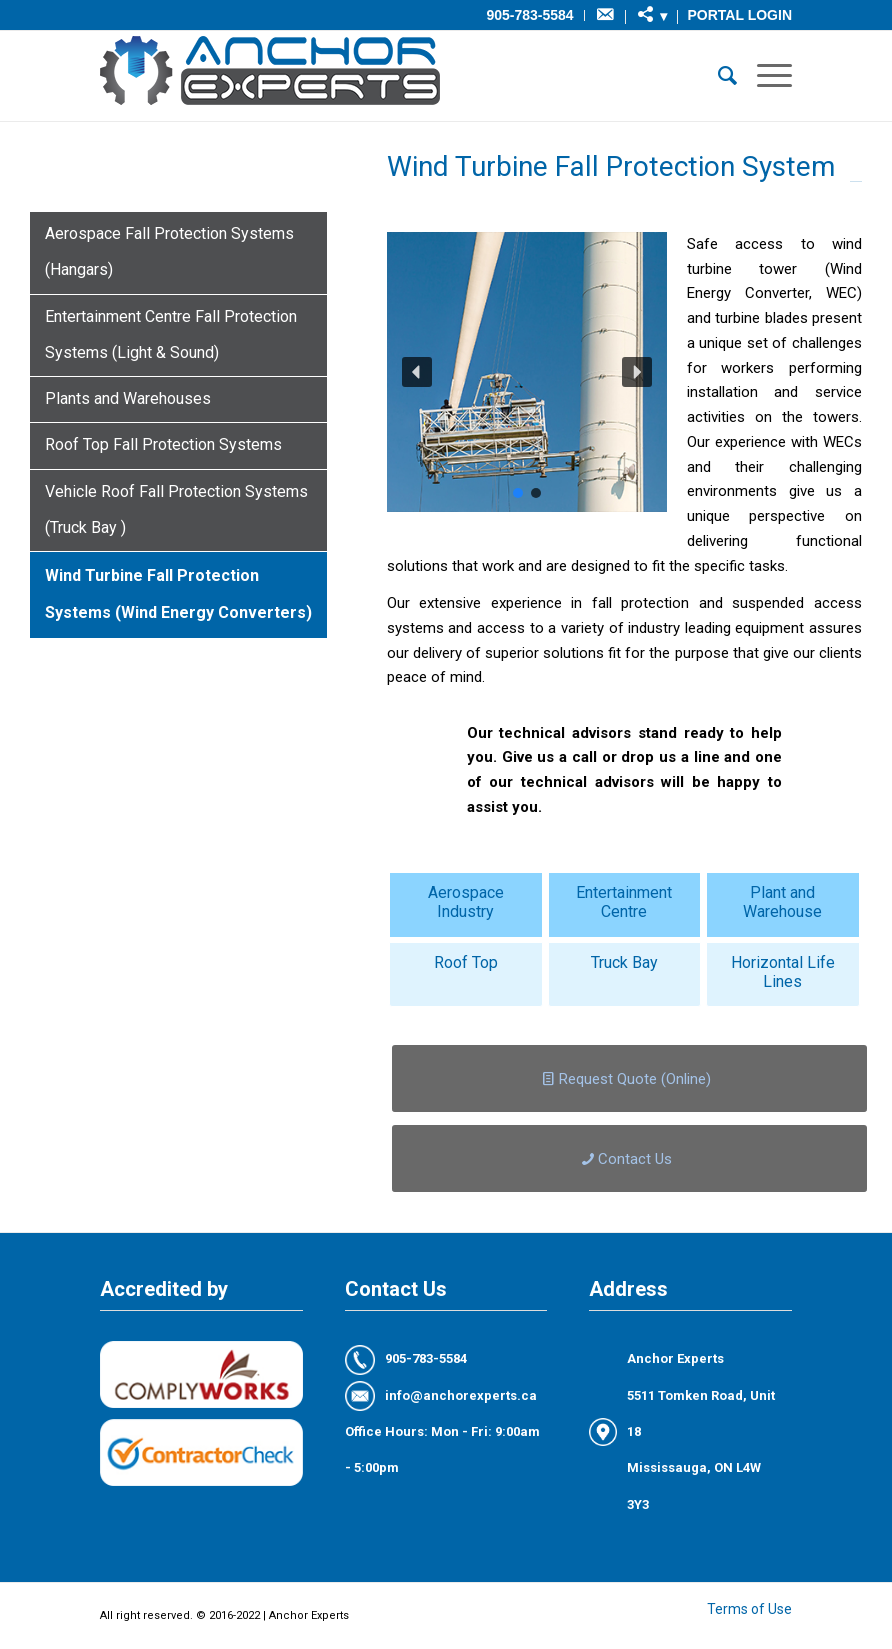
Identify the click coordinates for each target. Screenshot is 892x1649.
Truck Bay (624, 962)
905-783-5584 (529, 15)
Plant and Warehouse (782, 902)
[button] (417, 372)
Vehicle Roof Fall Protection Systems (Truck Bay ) (176, 509)
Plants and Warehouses (128, 398)
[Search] (717, 76)
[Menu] (764, 76)
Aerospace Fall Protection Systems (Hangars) (169, 251)
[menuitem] (530, 15)
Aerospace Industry (466, 902)
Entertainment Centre (624, 902)
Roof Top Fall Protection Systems (163, 444)
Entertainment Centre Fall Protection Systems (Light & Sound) (171, 334)
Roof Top (466, 962)
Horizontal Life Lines (783, 972)
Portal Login (740, 15)
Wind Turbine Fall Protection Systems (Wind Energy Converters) (178, 593)
